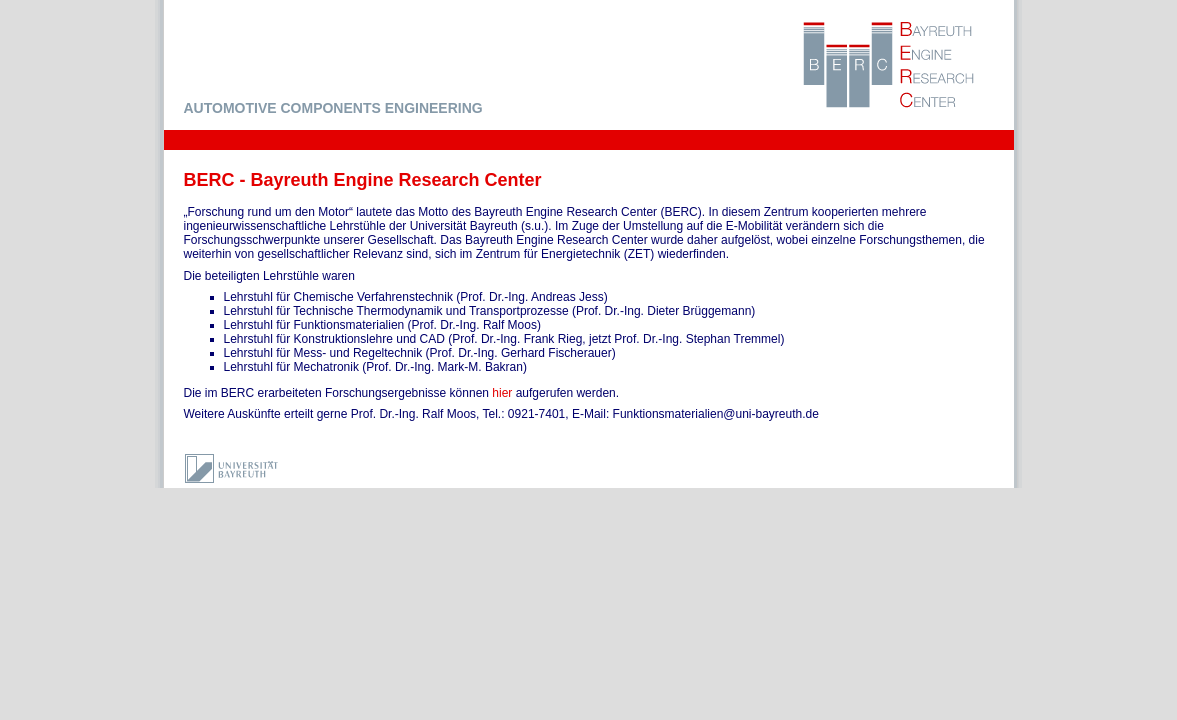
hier (502, 393)
